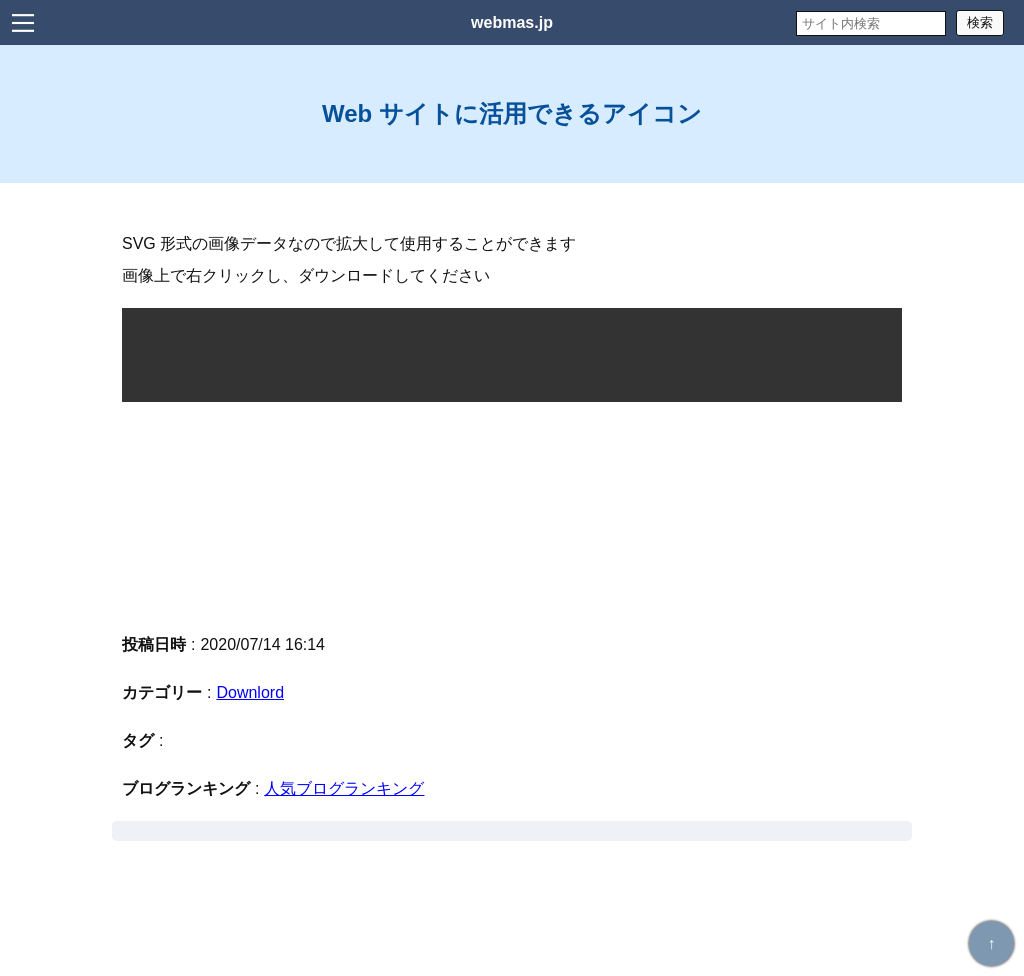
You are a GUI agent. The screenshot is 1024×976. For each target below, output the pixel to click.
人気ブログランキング (344, 788)
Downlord (250, 692)
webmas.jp (512, 22)
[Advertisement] (512, 515)
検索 (980, 22)
